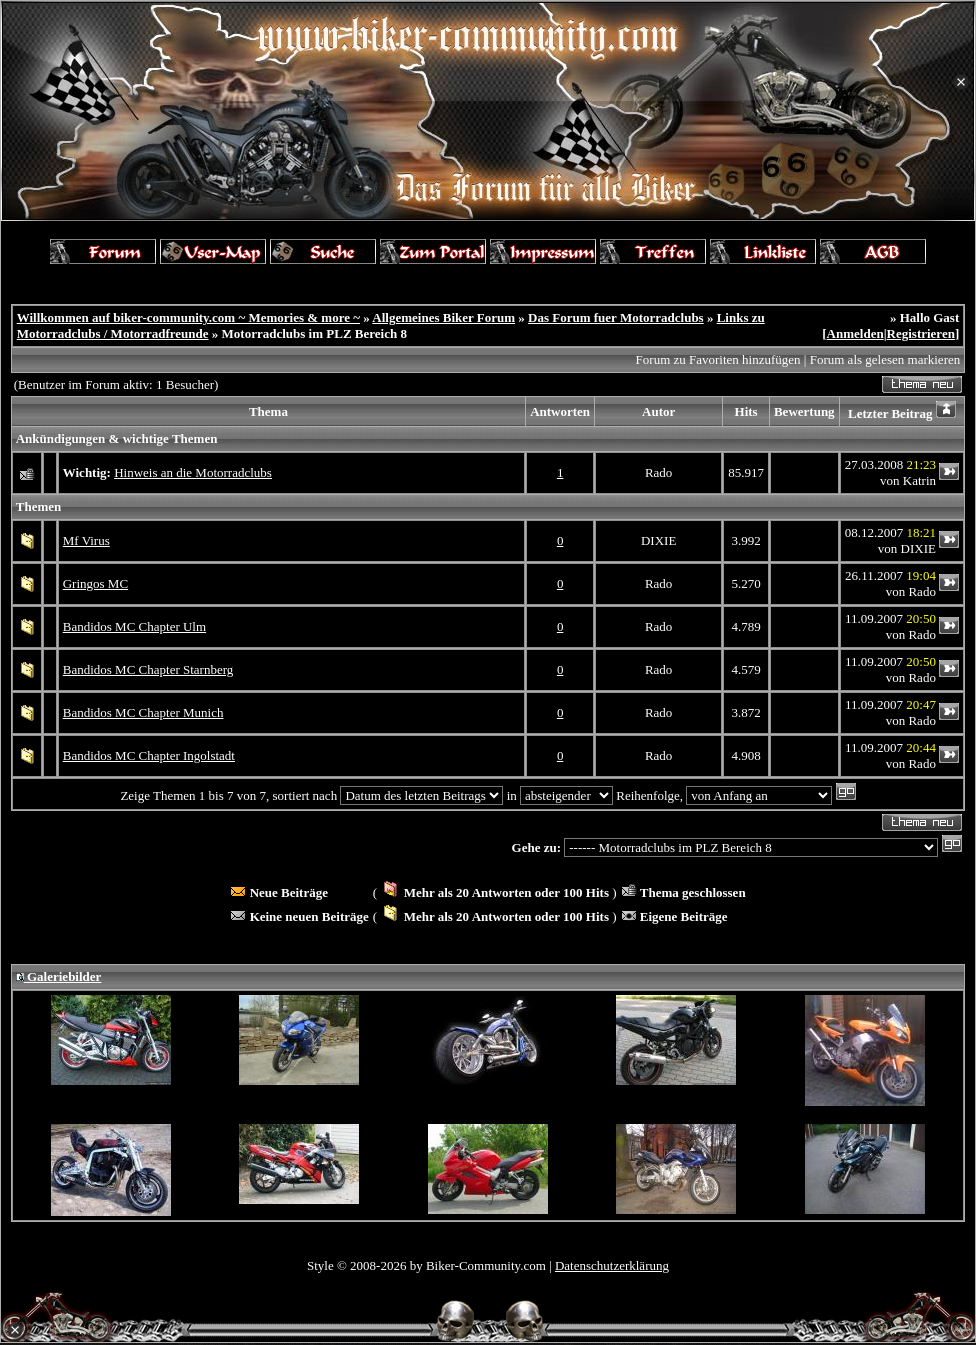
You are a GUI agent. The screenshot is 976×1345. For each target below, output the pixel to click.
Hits (746, 411)
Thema (268, 411)
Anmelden (855, 333)
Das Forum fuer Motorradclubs (616, 317)
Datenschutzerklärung (612, 1265)
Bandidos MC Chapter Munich (143, 712)
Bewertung (804, 411)
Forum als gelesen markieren (885, 359)
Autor (658, 411)
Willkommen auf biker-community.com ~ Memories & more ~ (188, 317)
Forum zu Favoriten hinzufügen (718, 359)
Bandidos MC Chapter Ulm (134, 626)
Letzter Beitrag (890, 413)
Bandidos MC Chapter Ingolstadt (149, 755)
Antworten (560, 411)
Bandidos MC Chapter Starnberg (148, 669)
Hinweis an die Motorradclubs (193, 472)
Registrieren (921, 333)
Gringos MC (95, 583)
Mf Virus (86, 540)
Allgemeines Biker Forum (443, 317)
